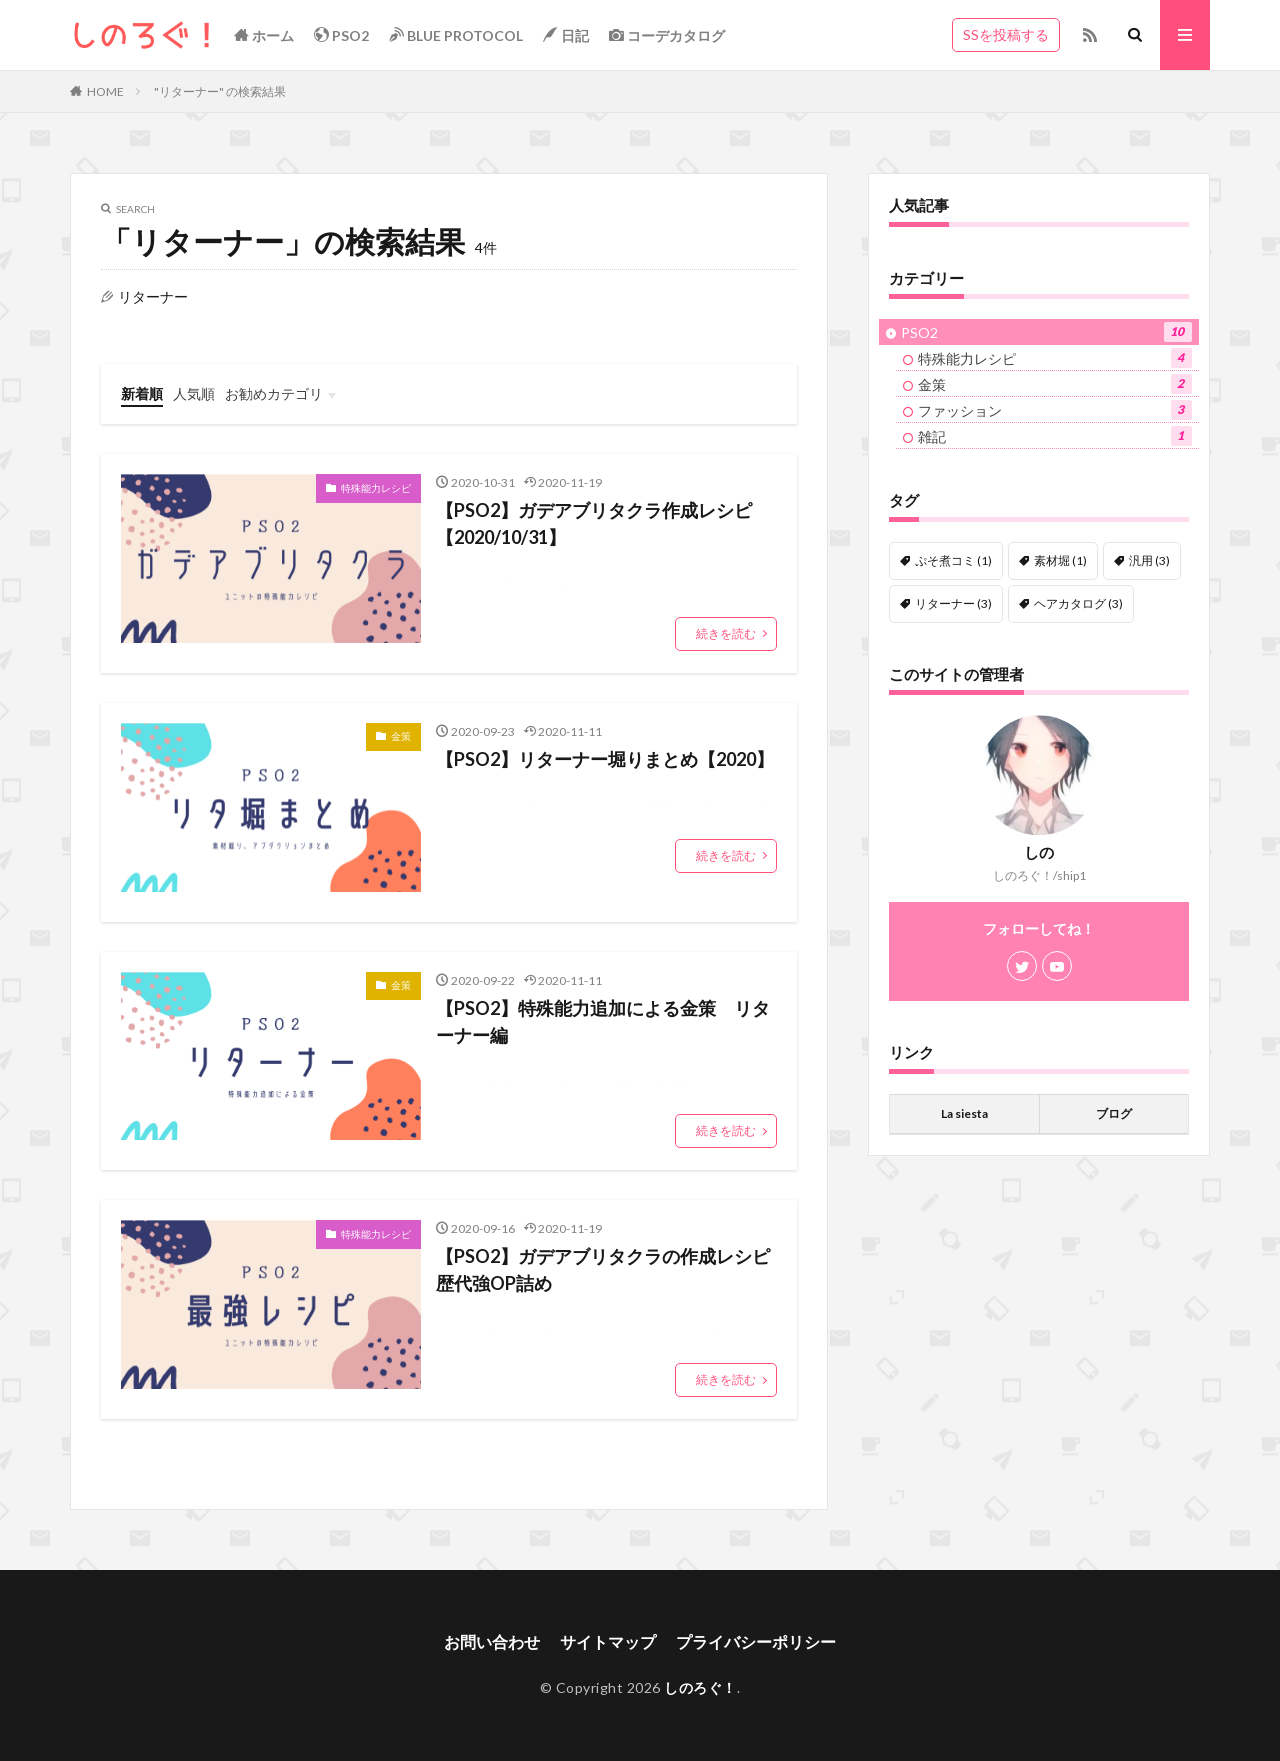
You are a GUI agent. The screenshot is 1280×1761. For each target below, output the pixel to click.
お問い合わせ (492, 1641)
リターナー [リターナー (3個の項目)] (953, 603)
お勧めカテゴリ (274, 393)
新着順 (142, 393)
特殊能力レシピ (376, 488)
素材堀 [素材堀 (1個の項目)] (1060, 560)
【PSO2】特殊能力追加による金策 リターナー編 (603, 1021)
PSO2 (341, 35)
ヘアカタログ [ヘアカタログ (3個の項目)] (1078, 603)
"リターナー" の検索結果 (220, 91)
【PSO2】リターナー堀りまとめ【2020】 (605, 759)
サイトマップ (608, 1641)
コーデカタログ (667, 35)
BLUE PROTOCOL (456, 35)
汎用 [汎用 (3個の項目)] (1149, 560)
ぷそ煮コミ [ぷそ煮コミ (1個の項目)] (953, 560)
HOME (105, 91)
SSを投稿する (1006, 34)
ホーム (264, 35)
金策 (401, 736)
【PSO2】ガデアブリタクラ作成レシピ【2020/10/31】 (594, 523)
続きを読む (726, 633)
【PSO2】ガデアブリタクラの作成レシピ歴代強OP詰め (603, 1269)
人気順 (194, 393)
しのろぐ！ (700, 1687)
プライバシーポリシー (756, 1641)
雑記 (1055, 436)
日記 (566, 35)
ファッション (1055, 410)
